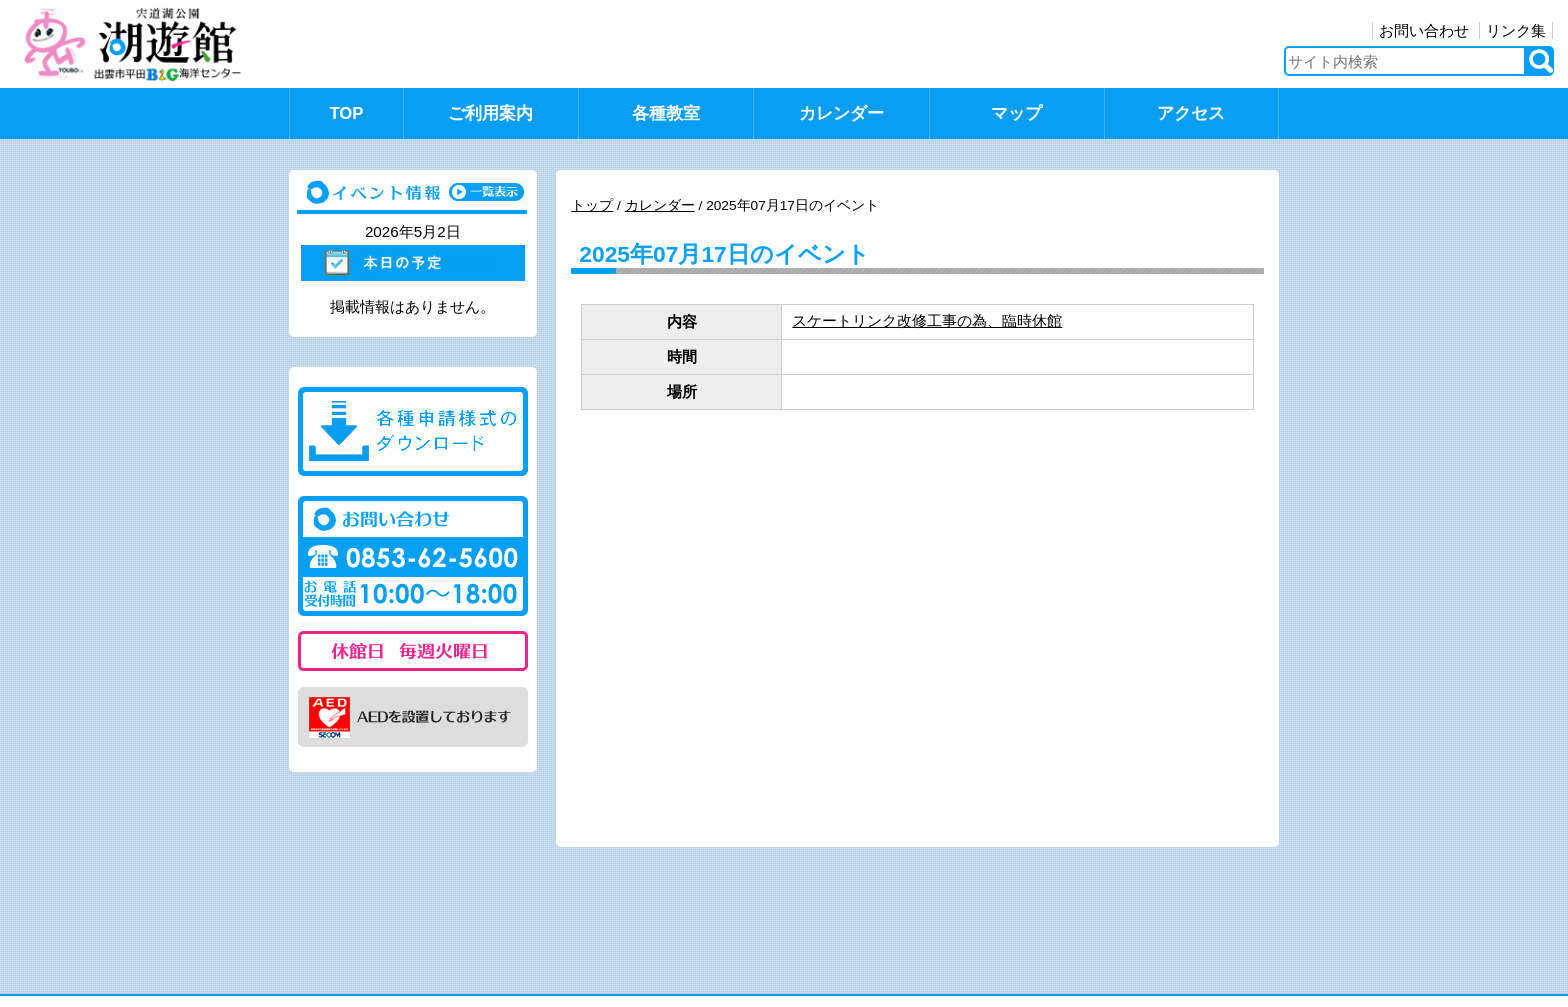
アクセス (1191, 113)
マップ (1016, 113)
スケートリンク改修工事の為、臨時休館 (927, 320)
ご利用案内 (490, 113)
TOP (346, 113)
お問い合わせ (1424, 30)
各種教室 (666, 113)
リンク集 (1516, 30)
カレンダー (841, 113)
